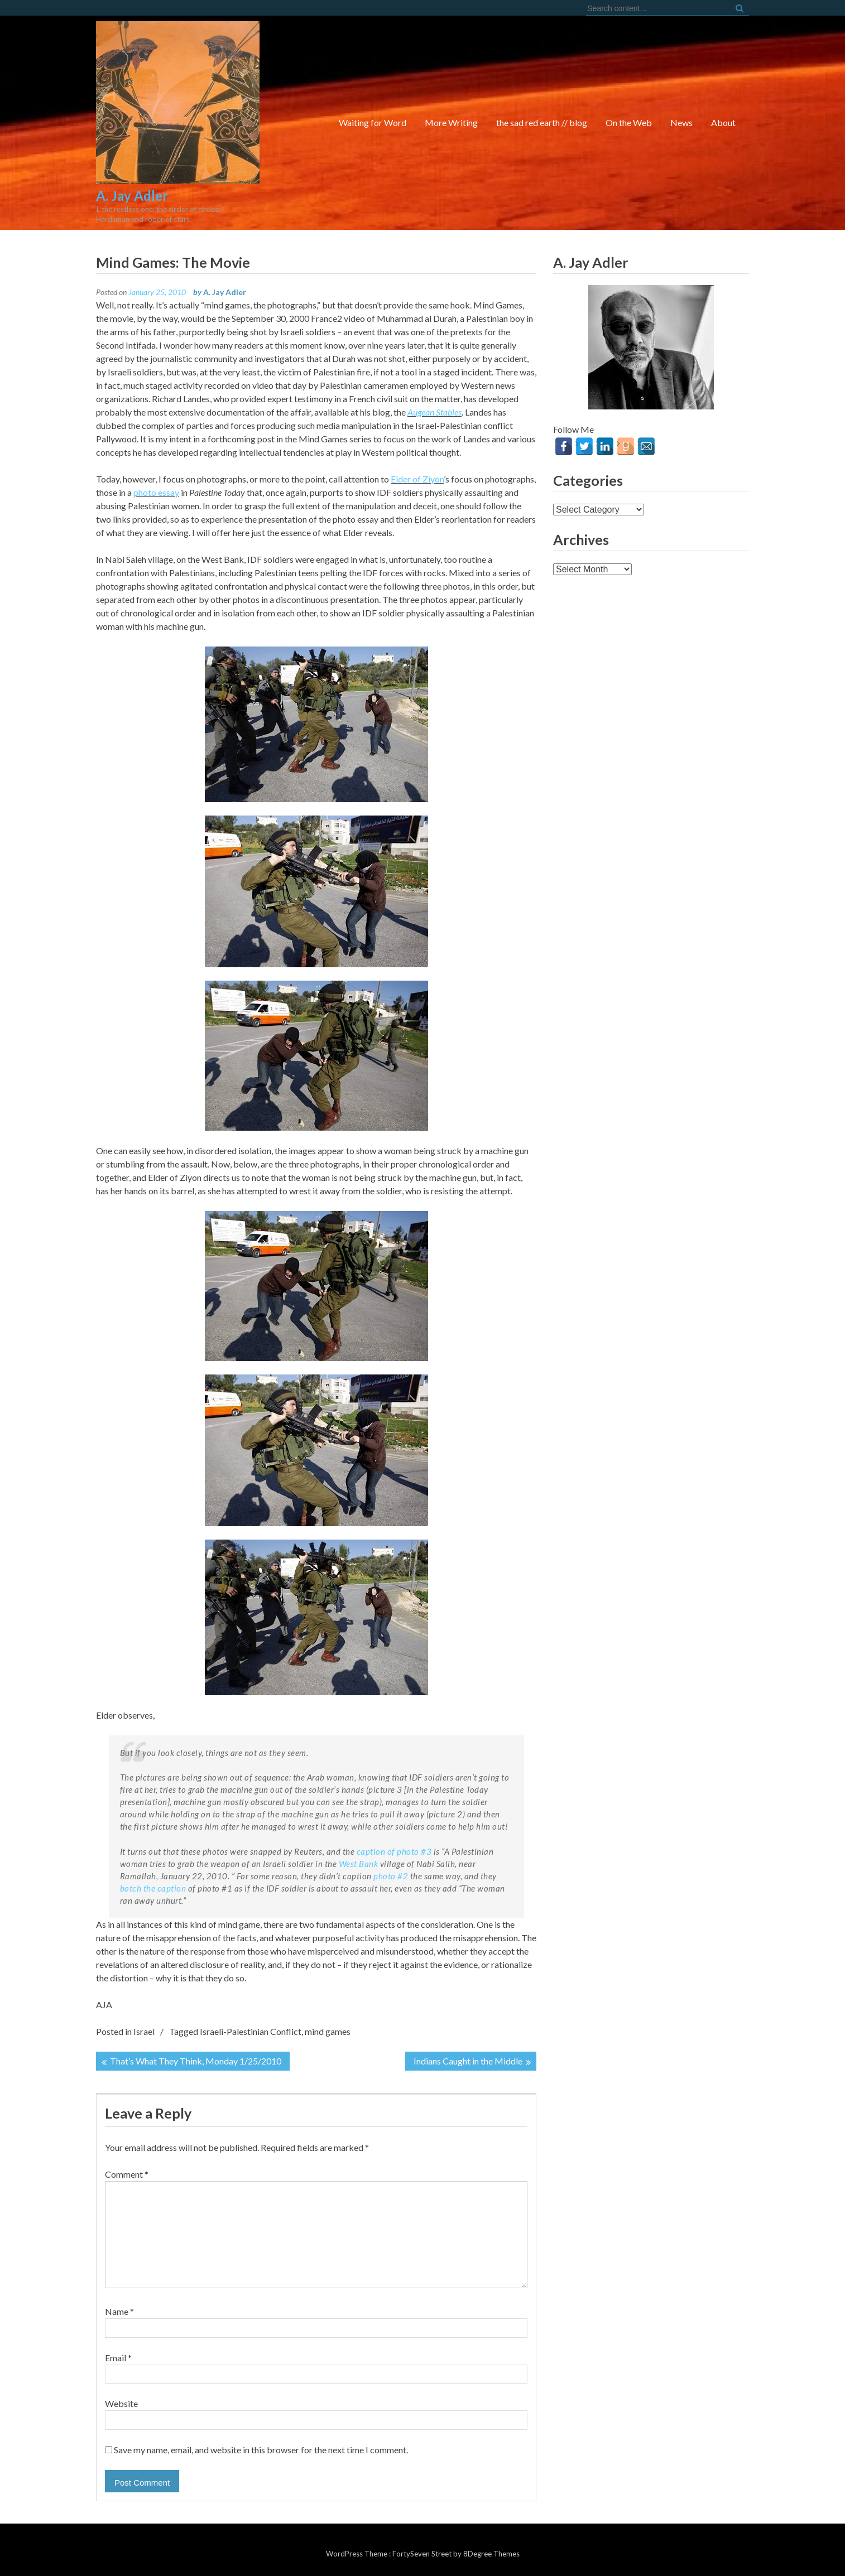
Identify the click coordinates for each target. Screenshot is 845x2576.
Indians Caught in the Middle (468, 2061)
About (723, 122)
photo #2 (390, 1876)
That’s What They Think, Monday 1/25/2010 (195, 2061)
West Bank (358, 1864)
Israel (144, 2031)
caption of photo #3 (394, 1851)
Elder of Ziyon (417, 479)
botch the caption (153, 1888)
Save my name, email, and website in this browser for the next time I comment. (261, 2449)
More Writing (451, 122)
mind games (328, 2031)
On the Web (629, 122)
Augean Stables (434, 412)
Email (118, 2357)
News (681, 122)
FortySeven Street (422, 2553)
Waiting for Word (372, 122)
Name (119, 2311)
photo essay (156, 492)
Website (121, 2403)
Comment (126, 2174)
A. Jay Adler (224, 292)
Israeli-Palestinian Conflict (250, 2031)
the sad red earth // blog (541, 122)
